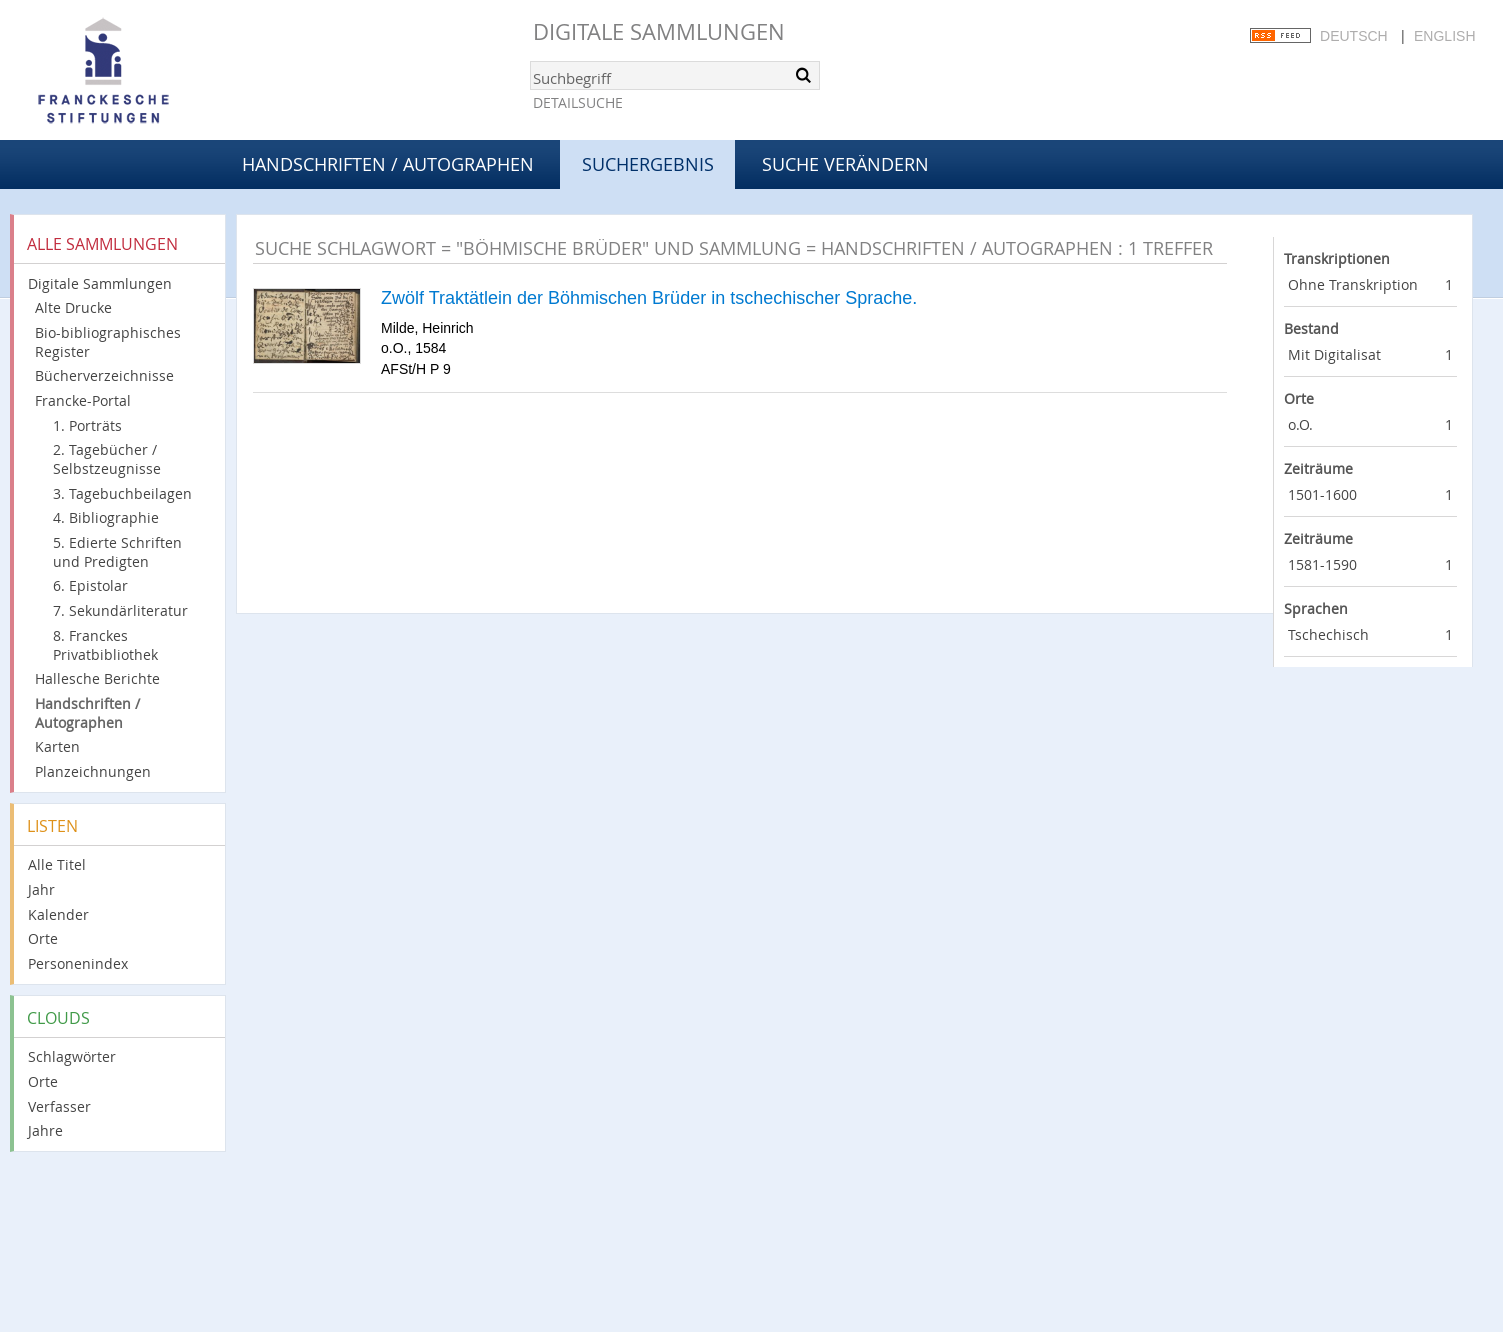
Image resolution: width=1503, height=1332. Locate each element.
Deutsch (1354, 36)
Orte (43, 938)
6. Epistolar (90, 585)
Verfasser (59, 1106)
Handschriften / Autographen (388, 164)
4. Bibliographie (106, 517)
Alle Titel (57, 864)
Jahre (45, 1130)
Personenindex (78, 963)
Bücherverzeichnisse (104, 375)
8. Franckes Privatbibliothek (105, 645)
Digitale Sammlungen (659, 31)
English (1444, 36)
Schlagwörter (72, 1056)
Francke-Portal (83, 400)
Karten (57, 746)
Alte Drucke (73, 307)
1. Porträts (87, 425)
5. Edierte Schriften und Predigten (117, 552)
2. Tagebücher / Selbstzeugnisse (107, 459)
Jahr (41, 889)
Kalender (58, 914)
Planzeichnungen (93, 771)
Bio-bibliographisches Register (108, 342)
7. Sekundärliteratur (120, 610)
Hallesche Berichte (97, 678)
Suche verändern (845, 164)
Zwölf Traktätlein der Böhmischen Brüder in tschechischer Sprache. (649, 298)
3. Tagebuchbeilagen (122, 493)
